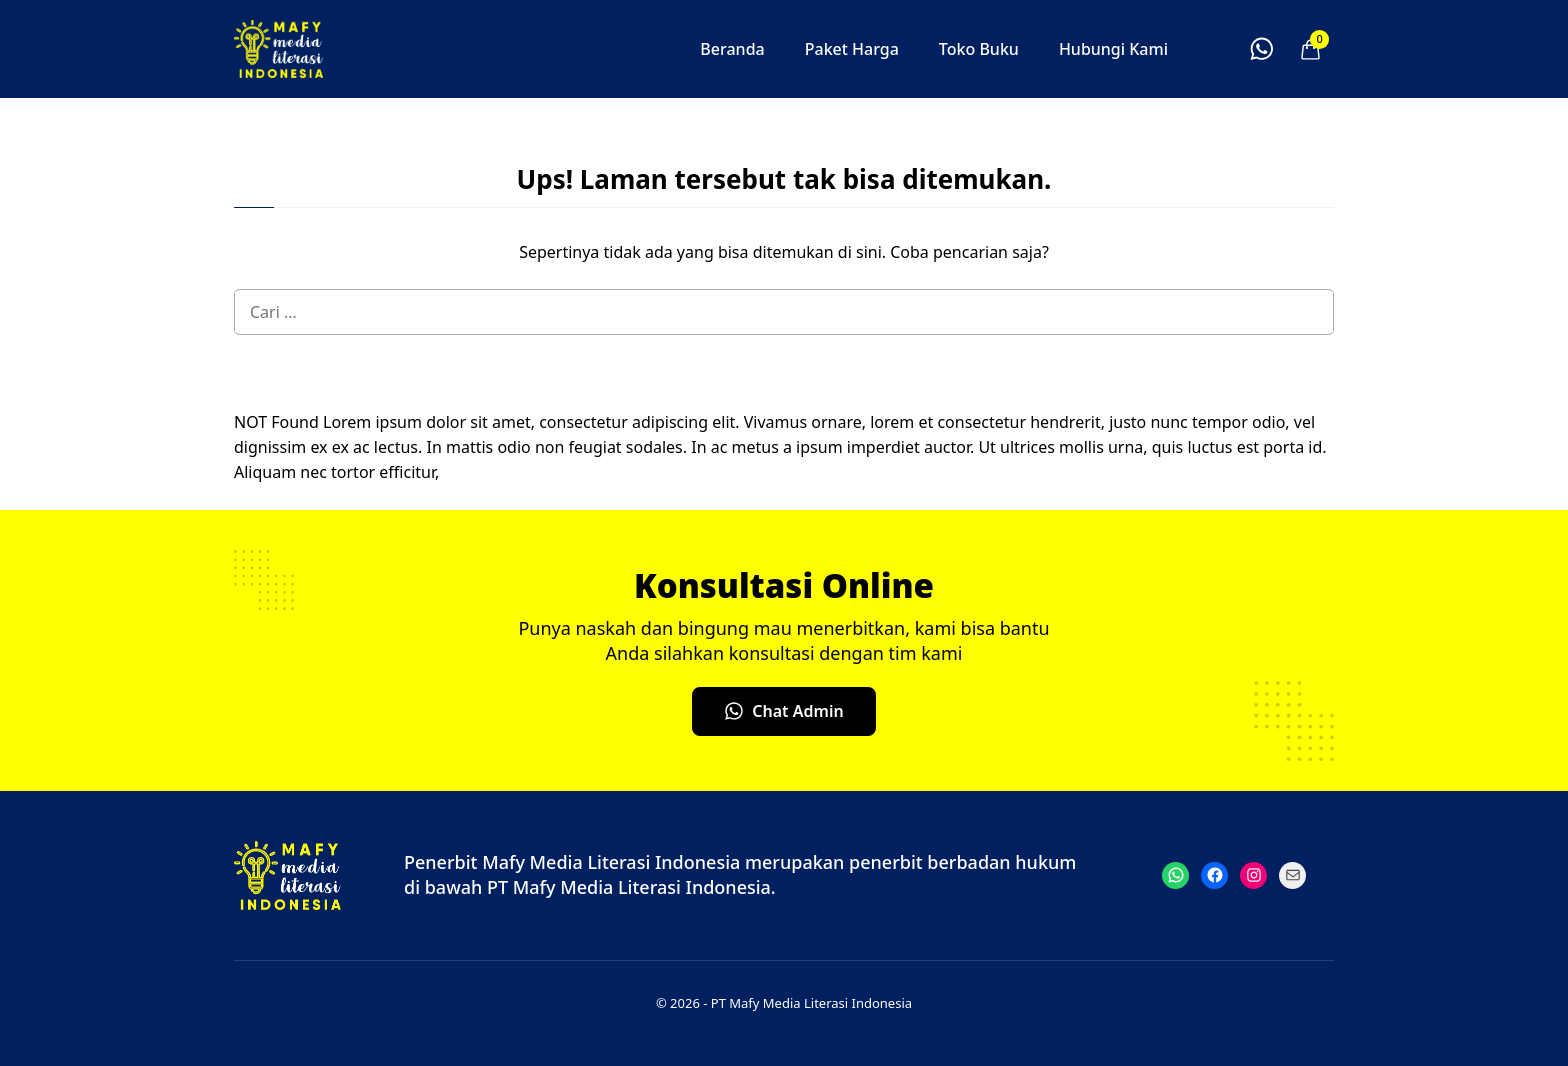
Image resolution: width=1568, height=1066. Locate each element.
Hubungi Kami (1113, 49)
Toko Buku (979, 49)
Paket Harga (852, 49)
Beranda (732, 49)
